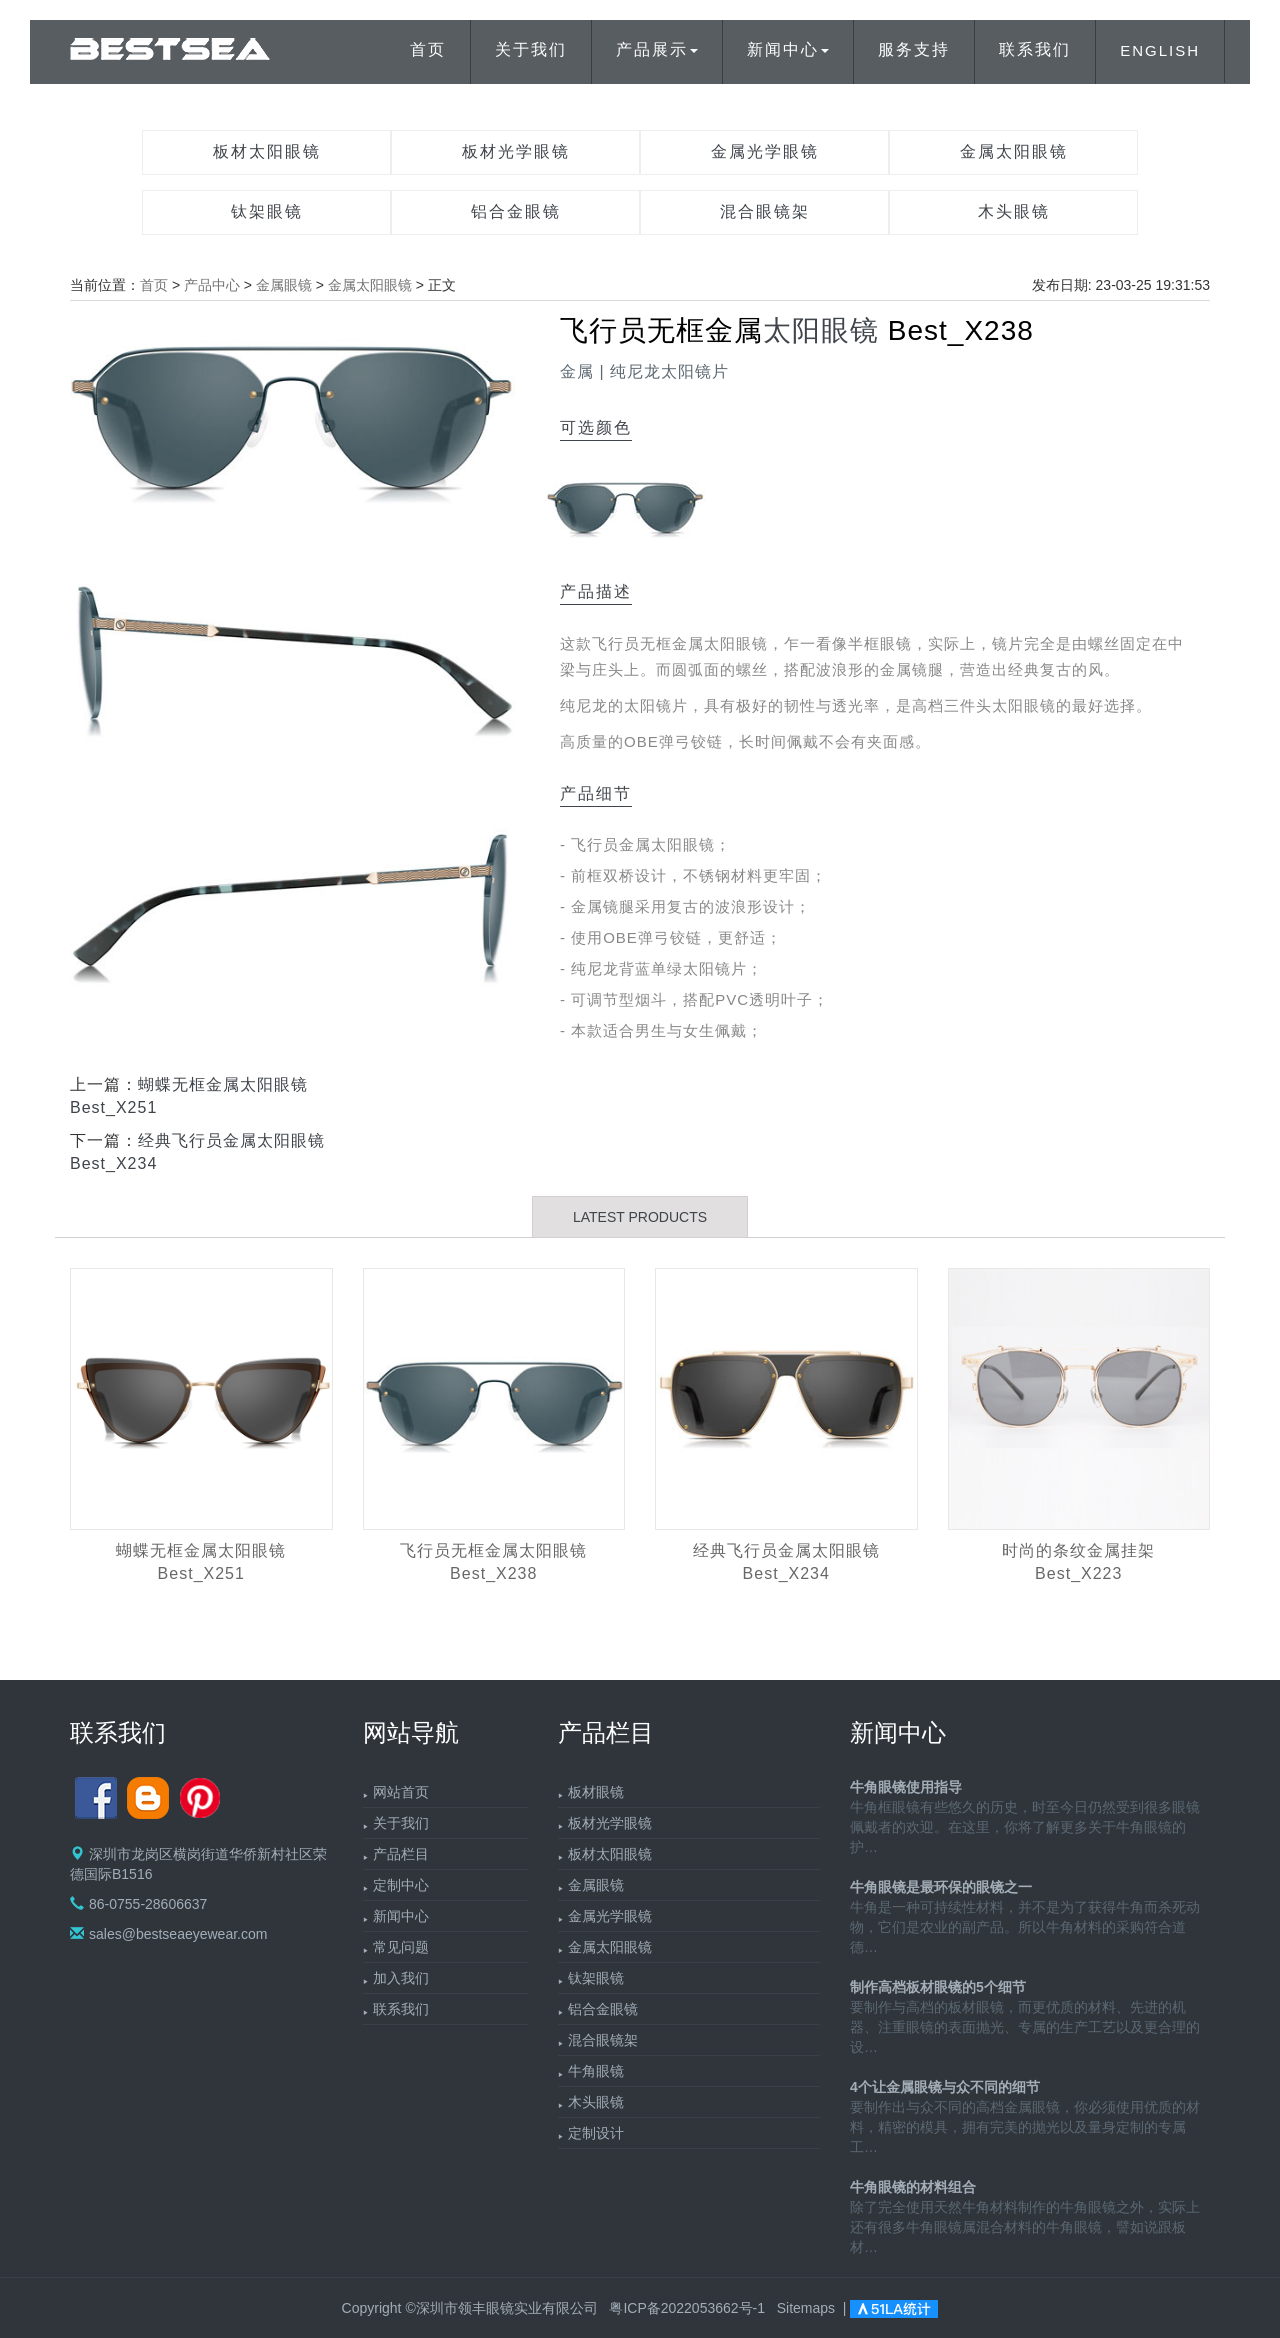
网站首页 (401, 1792)
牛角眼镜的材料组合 (913, 2187)
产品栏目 (401, 1854)
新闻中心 (788, 49)
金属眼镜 (284, 285)
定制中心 (401, 1885)
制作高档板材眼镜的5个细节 (938, 1987)
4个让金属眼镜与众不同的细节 (945, 2087)
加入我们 (401, 1978)
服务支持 (914, 49)
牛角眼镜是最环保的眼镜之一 (941, 1887)
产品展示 (657, 49)
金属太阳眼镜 (1014, 151)
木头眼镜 (1014, 211)
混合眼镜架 (765, 211)
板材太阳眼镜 (267, 151)
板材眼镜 (596, 1792)
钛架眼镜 (267, 211)
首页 (428, 49)
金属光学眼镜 (765, 151)
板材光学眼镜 (516, 151)
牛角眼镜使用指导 (906, 1787)
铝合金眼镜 (516, 211)
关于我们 (531, 49)
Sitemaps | (814, 2308)
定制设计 (596, 2133)
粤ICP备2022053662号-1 (687, 2308)
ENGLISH (1160, 50)
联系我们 (1035, 49)
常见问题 (401, 1947)
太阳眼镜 (821, 330)
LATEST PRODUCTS (640, 1217)
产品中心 (212, 285)
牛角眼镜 (596, 2071)
